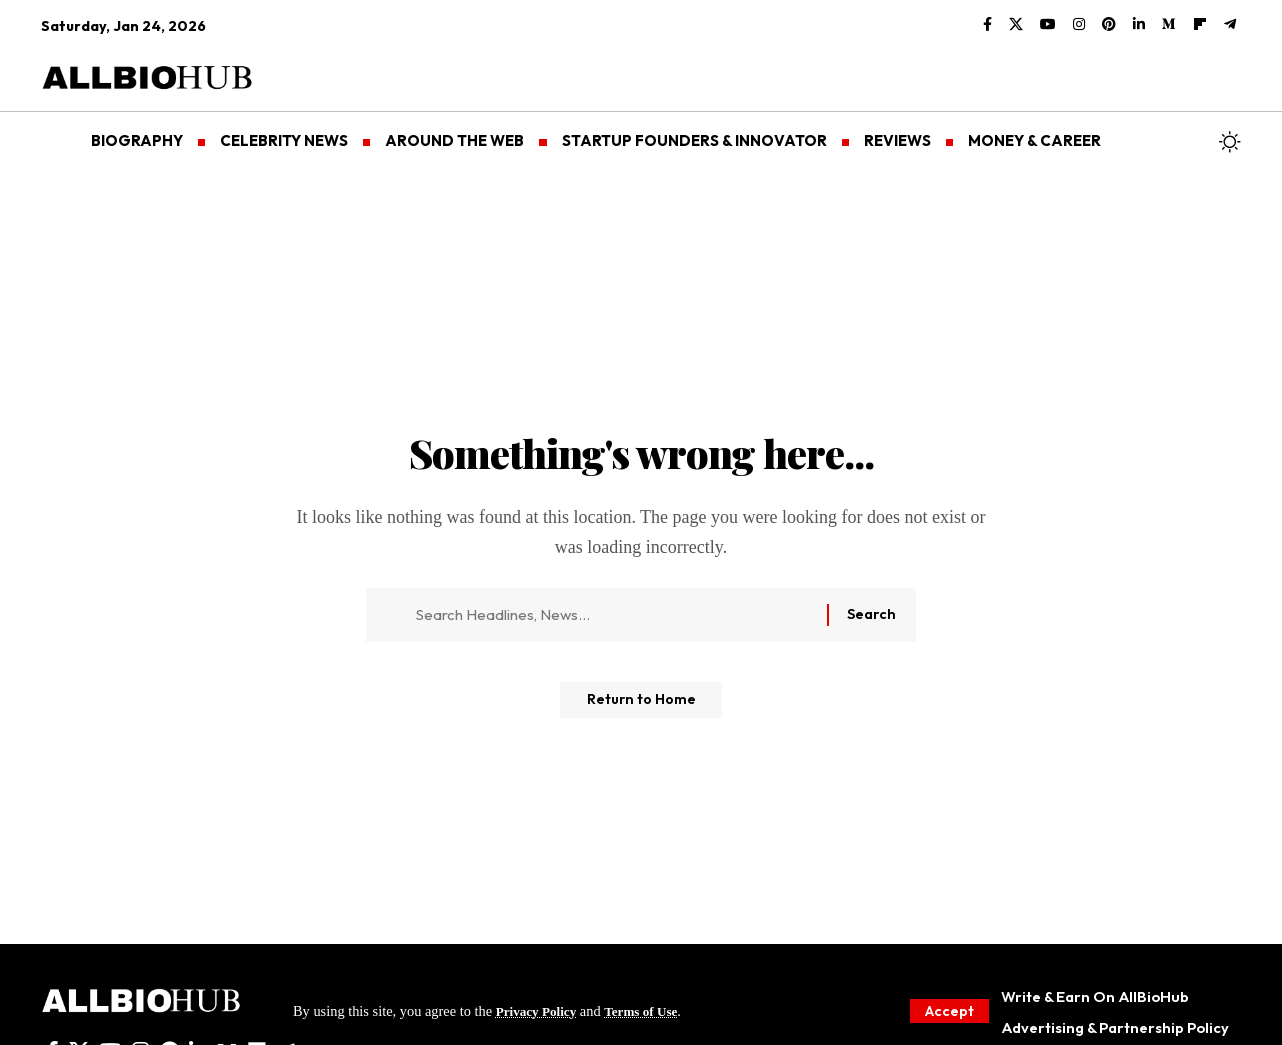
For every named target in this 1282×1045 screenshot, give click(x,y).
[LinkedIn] (1139, 25)
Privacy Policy (540, 1010)
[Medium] (1169, 25)
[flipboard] (1200, 25)
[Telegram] (1230, 25)
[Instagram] (1079, 25)
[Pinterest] (1109, 25)
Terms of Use (652, 1010)
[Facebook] (987, 25)
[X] (1016, 25)
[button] (947, 1010)
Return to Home (641, 707)
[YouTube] (1048, 25)
